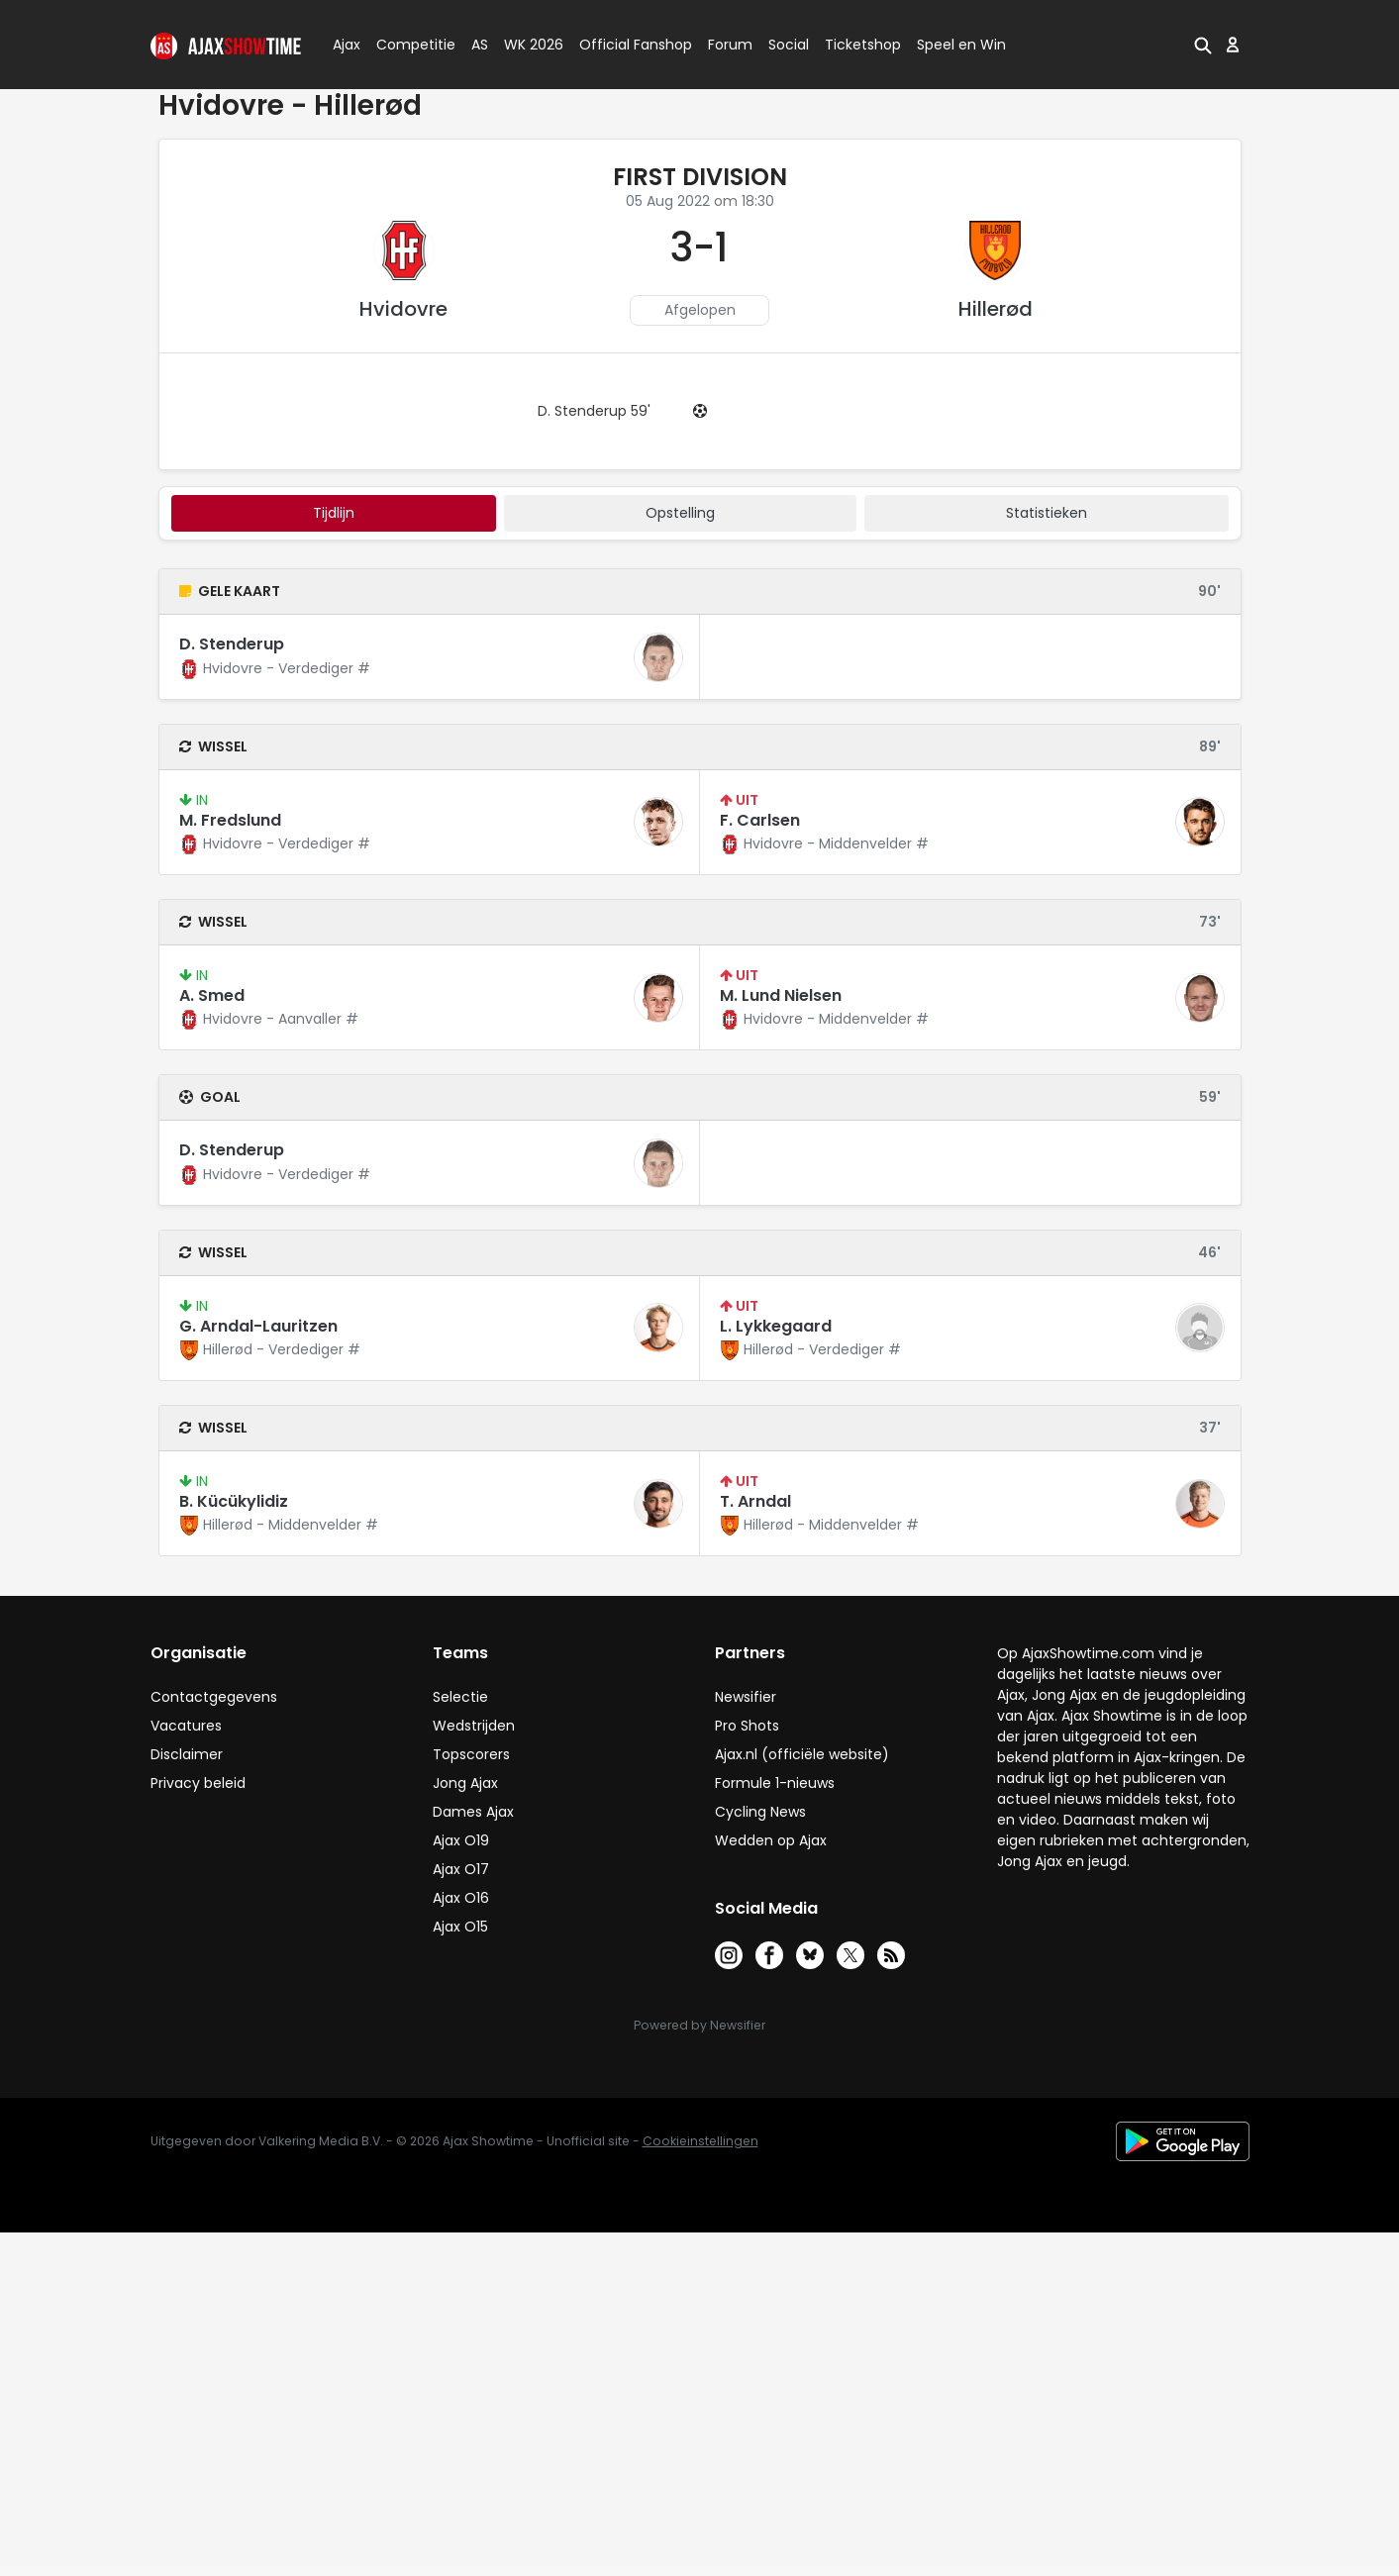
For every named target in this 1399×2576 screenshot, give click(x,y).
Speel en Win (961, 44)
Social (785, 44)
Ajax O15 (460, 1926)
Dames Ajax (473, 1812)
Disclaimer (186, 1754)
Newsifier (745, 1697)
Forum (730, 44)
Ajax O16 (461, 1898)
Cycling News (760, 1812)
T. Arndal (755, 1501)
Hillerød (995, 309)
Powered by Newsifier (699, 2025)
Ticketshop (863, 44)
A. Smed (212, 995)
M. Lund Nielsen (781, 995)
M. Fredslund (230, 820)
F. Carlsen (760, 820)
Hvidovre (403, 309)
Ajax (345, 44)
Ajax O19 (461, 1840)
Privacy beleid (198, 1783)
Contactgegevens (213, 1697)
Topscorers (471, 1754)
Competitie (408, 44)
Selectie (460, 1697)
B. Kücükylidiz (233, 1501)
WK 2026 (528, 44)
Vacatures (186, 1725)
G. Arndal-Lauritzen (258, 1326)
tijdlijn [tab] (333, 513)
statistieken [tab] (1046, 513)
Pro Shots (747, 1725)
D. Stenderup (231, 644)
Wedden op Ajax (771, 1840)
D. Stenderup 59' (594, 411)
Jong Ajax (465, 1783)
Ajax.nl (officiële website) (802, 1754)
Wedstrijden (474, 1725)
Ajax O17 (461, 1869)
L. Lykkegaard (776, 1326)
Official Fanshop (623, 44)
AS (479, 44)
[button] (1203, 44)
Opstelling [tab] (680, 513)
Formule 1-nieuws (775, 1783)
